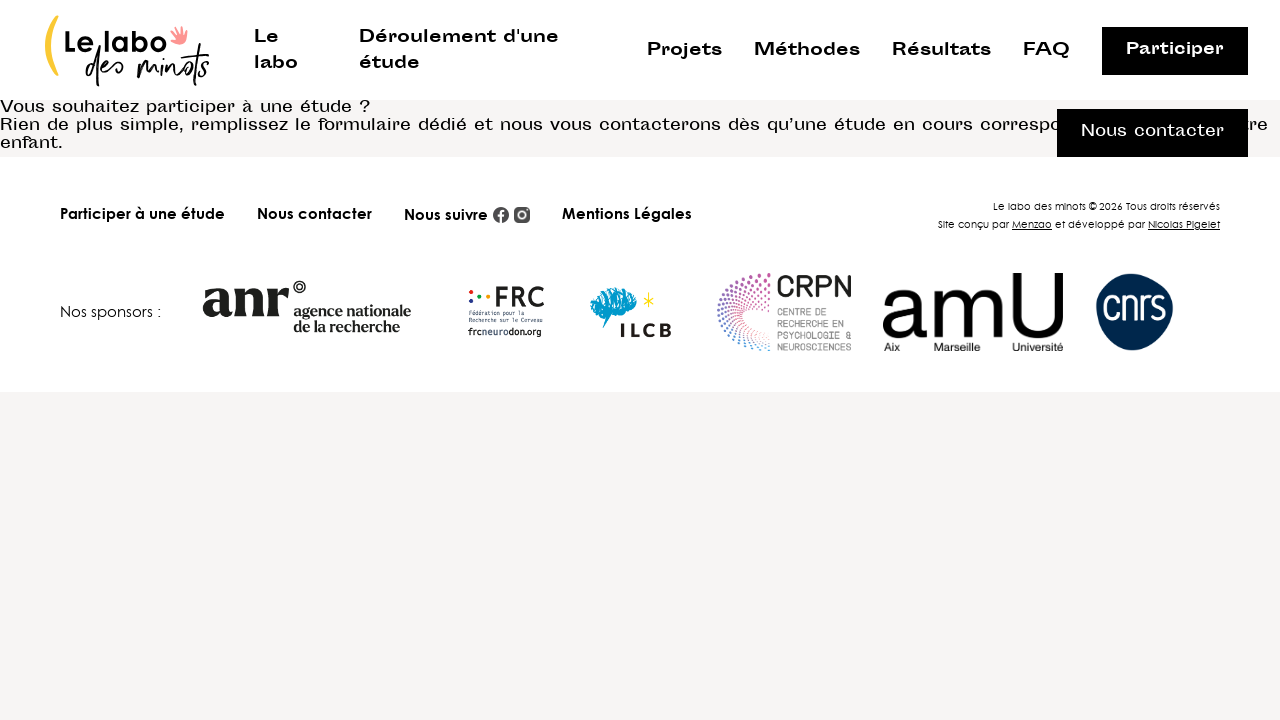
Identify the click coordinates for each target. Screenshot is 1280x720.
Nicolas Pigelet (1184, 224)
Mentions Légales (627, 213)
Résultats (941, 51)
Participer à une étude (142, 213)
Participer (1175, 50)
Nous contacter (314, 213)
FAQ (1046, 51)
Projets (684, 51)
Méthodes (807, 51)
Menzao (1032, 224)
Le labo (276, 51)
